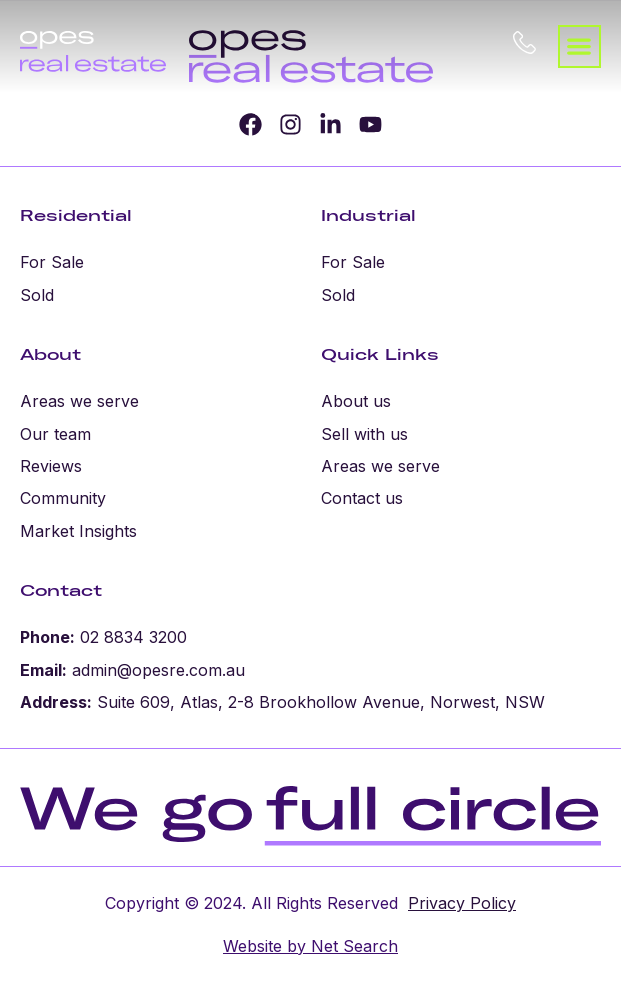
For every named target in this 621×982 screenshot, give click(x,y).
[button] (579, 46)
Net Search (352, 946)
